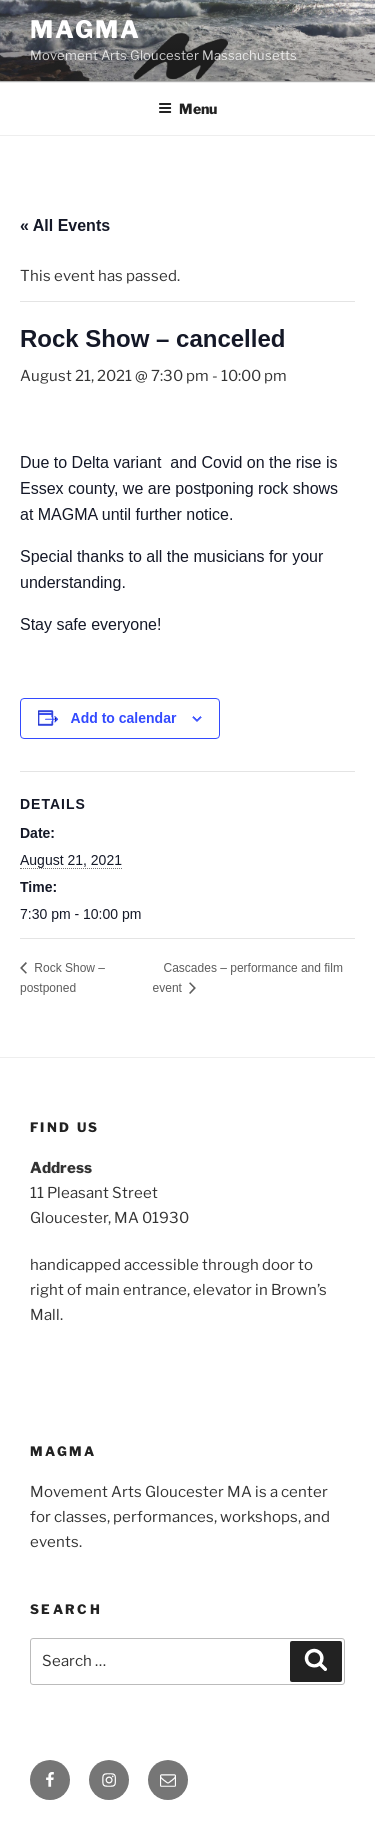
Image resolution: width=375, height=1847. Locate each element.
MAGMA (85, 29)
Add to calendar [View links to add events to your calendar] (124, 718)
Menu (187, 108)
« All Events (65, 225)
